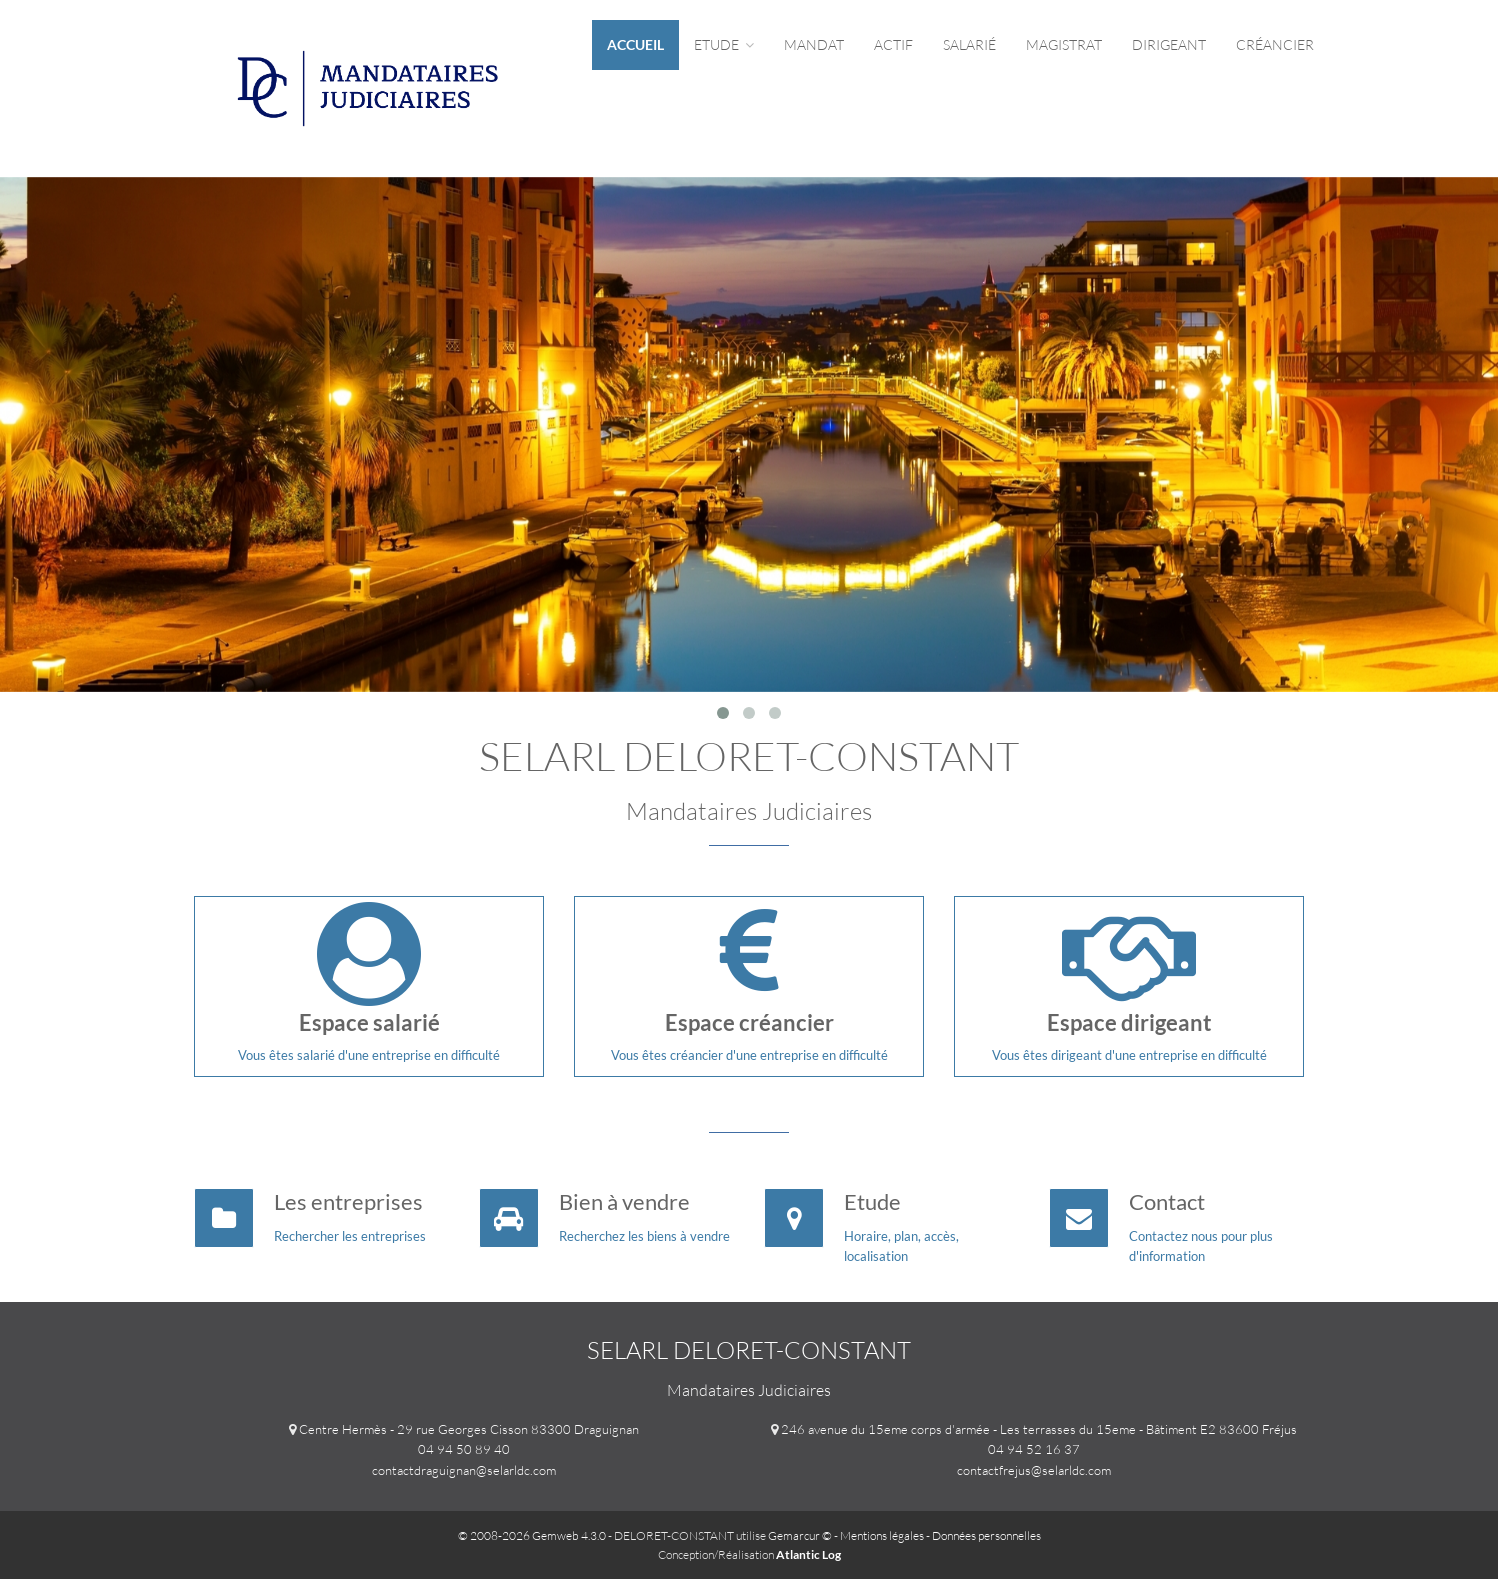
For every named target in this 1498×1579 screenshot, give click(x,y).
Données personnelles (986, 1535)
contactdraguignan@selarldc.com (464, 1470)
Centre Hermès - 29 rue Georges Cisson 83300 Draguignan (469, 1429)
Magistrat (1064, 44)
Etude (724, 44)
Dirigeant (1169, 44)
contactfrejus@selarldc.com (1034, 1470)
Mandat (814, 44)
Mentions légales (882, 1535)
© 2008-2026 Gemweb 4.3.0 (532, 1535)
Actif (893, 44)
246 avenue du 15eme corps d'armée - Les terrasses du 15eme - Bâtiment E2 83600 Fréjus (1039, 1429)
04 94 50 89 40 (464, 1449)
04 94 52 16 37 (1034, 1449)
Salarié (969, 44)
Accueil (635, 44)
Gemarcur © (800, 1535)
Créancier (1275, 44)
